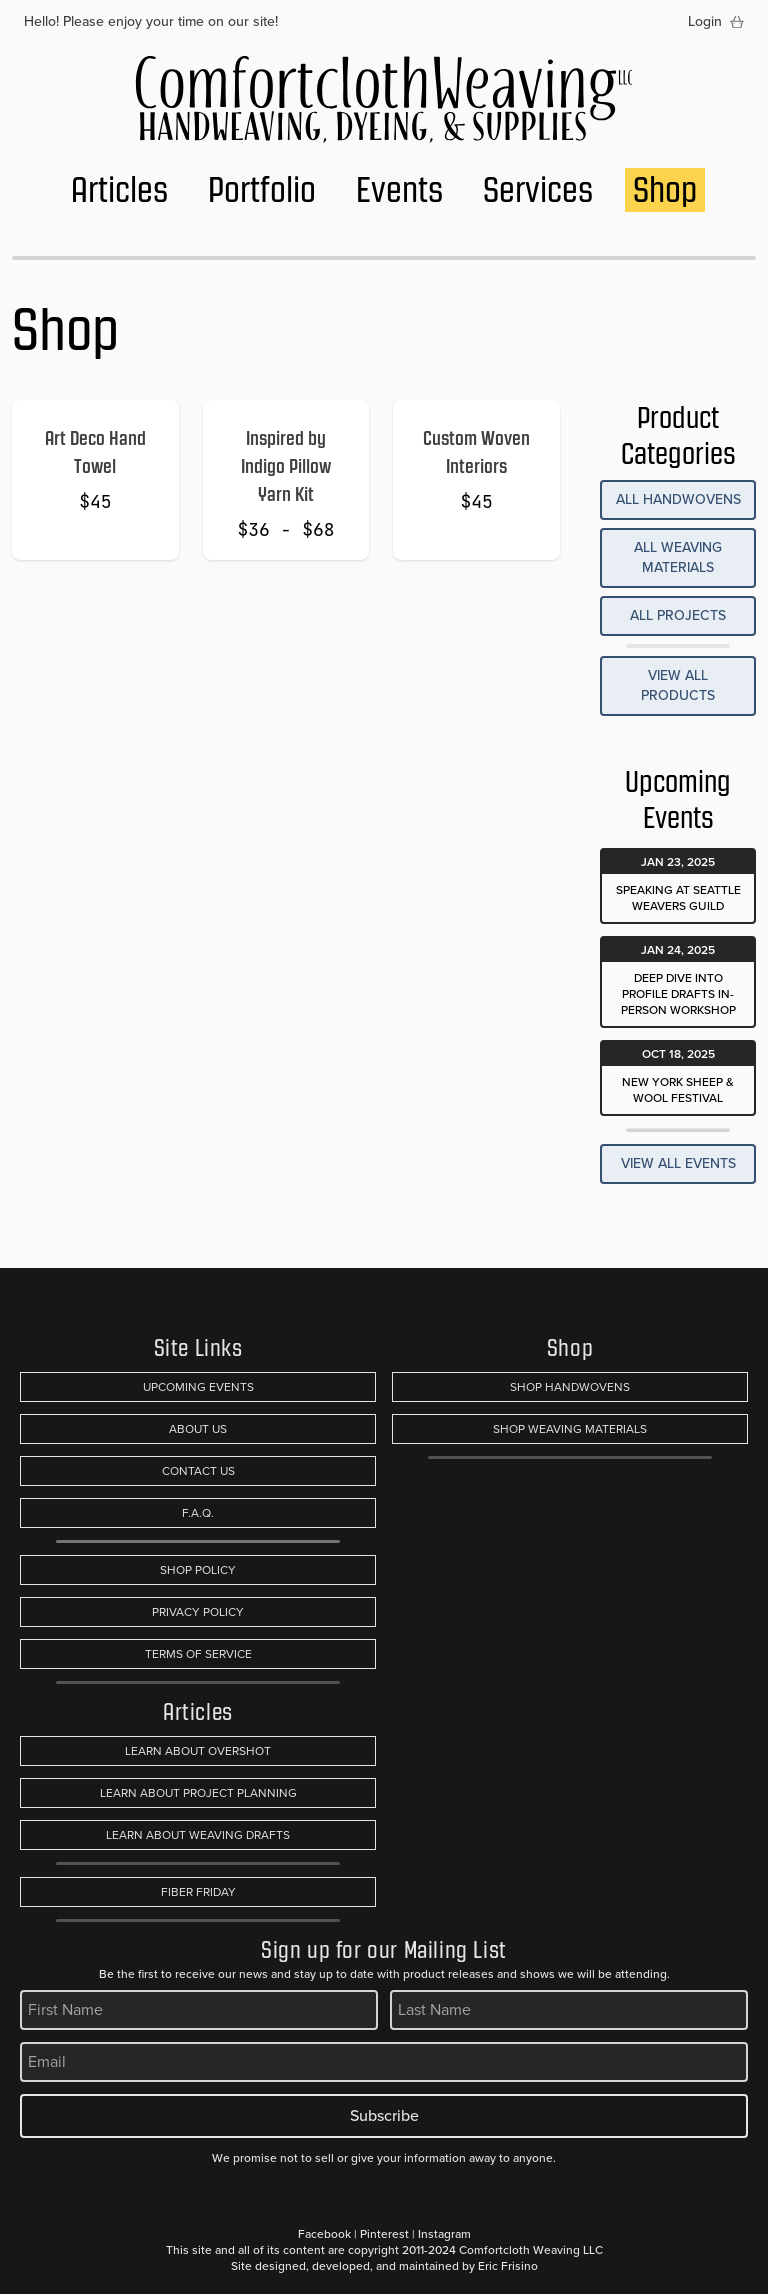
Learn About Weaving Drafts (198, 1835)
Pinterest (384, 2234)
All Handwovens (678, 499)
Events (399, 189)
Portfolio (262, 189)
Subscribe (384, 2115)
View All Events (678, 1163)
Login (705, 22)
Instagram (444, 2234)
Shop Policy (198, 1570)
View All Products (678, 685)
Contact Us (198, 1471)
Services (538, 189)
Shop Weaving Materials (570, 1429)
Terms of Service (198, 1654)
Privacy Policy (198, 1612)
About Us (198, 1429)
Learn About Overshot (198, 1751)
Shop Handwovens (570, 1387)
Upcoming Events (198, 1387)
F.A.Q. (198, 1513)
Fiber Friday (198, 1892)
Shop (665, 189)
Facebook (324, 2234)
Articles (119, 189)
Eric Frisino (508, 2266)
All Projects (678, 615)
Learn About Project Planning (198, 1793)
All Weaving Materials (678, 557)
